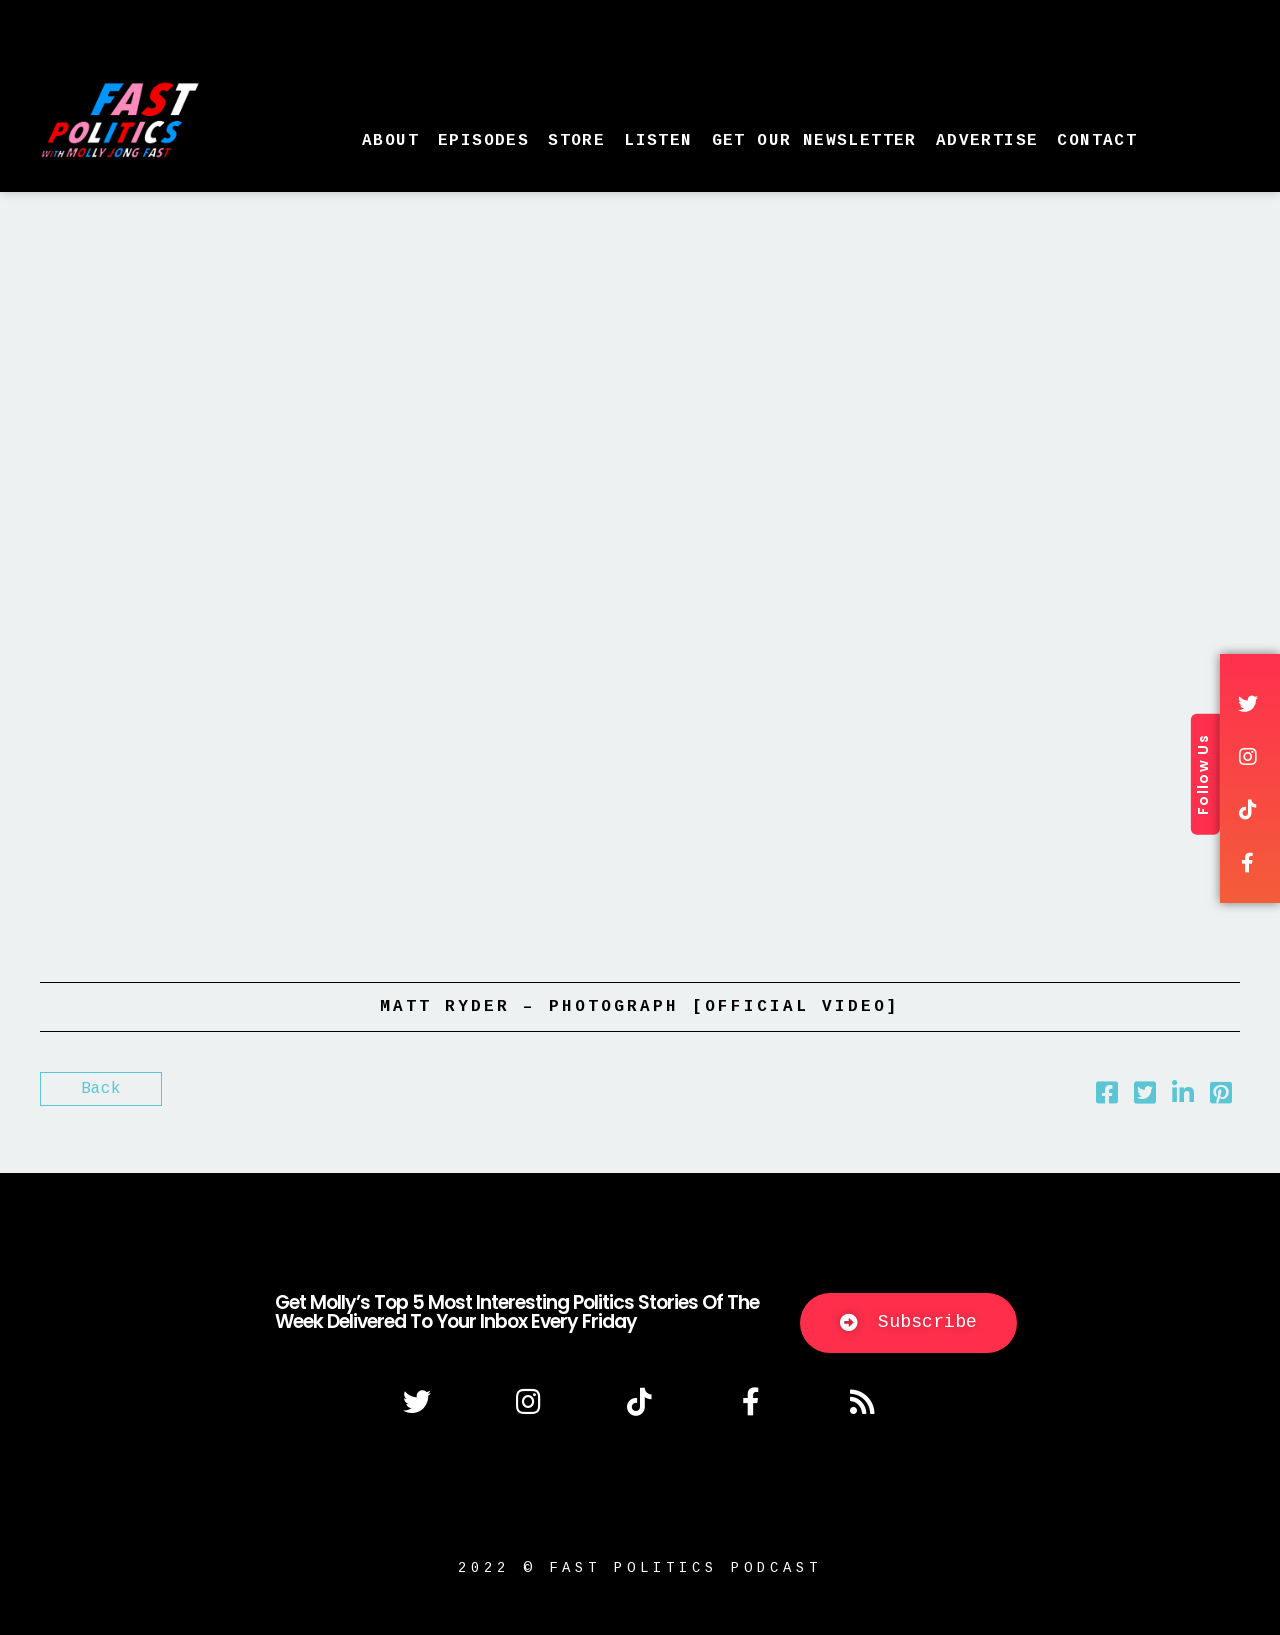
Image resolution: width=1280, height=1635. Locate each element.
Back (101, 1089)
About (390, 141)
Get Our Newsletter (814, 141)
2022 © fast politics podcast (640, 1568)
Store (576, 141)
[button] (908, 1323)
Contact (1097, 141)
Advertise (987, 141)
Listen (658, 141)
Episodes (483, 141)
